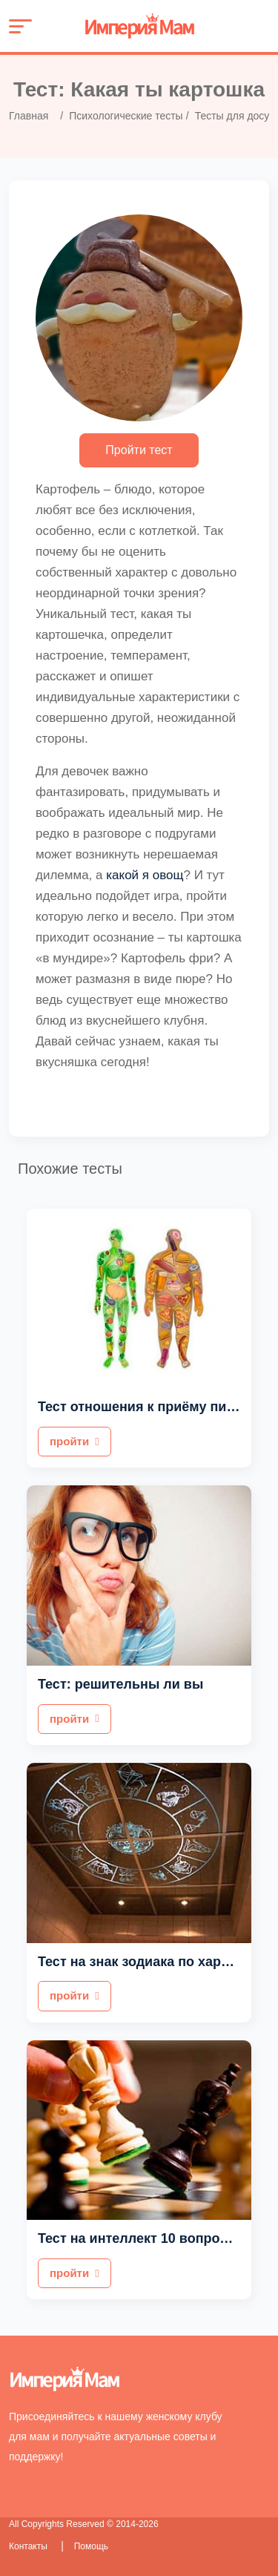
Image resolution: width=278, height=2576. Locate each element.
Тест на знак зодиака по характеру (151, 1961)
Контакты (29, 2546)
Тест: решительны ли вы (120, 1684)
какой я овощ (144, 875)
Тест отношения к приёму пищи (142, 1406)
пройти (74, 1441)
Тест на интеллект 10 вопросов (140, 2238)
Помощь (91, 2546)
